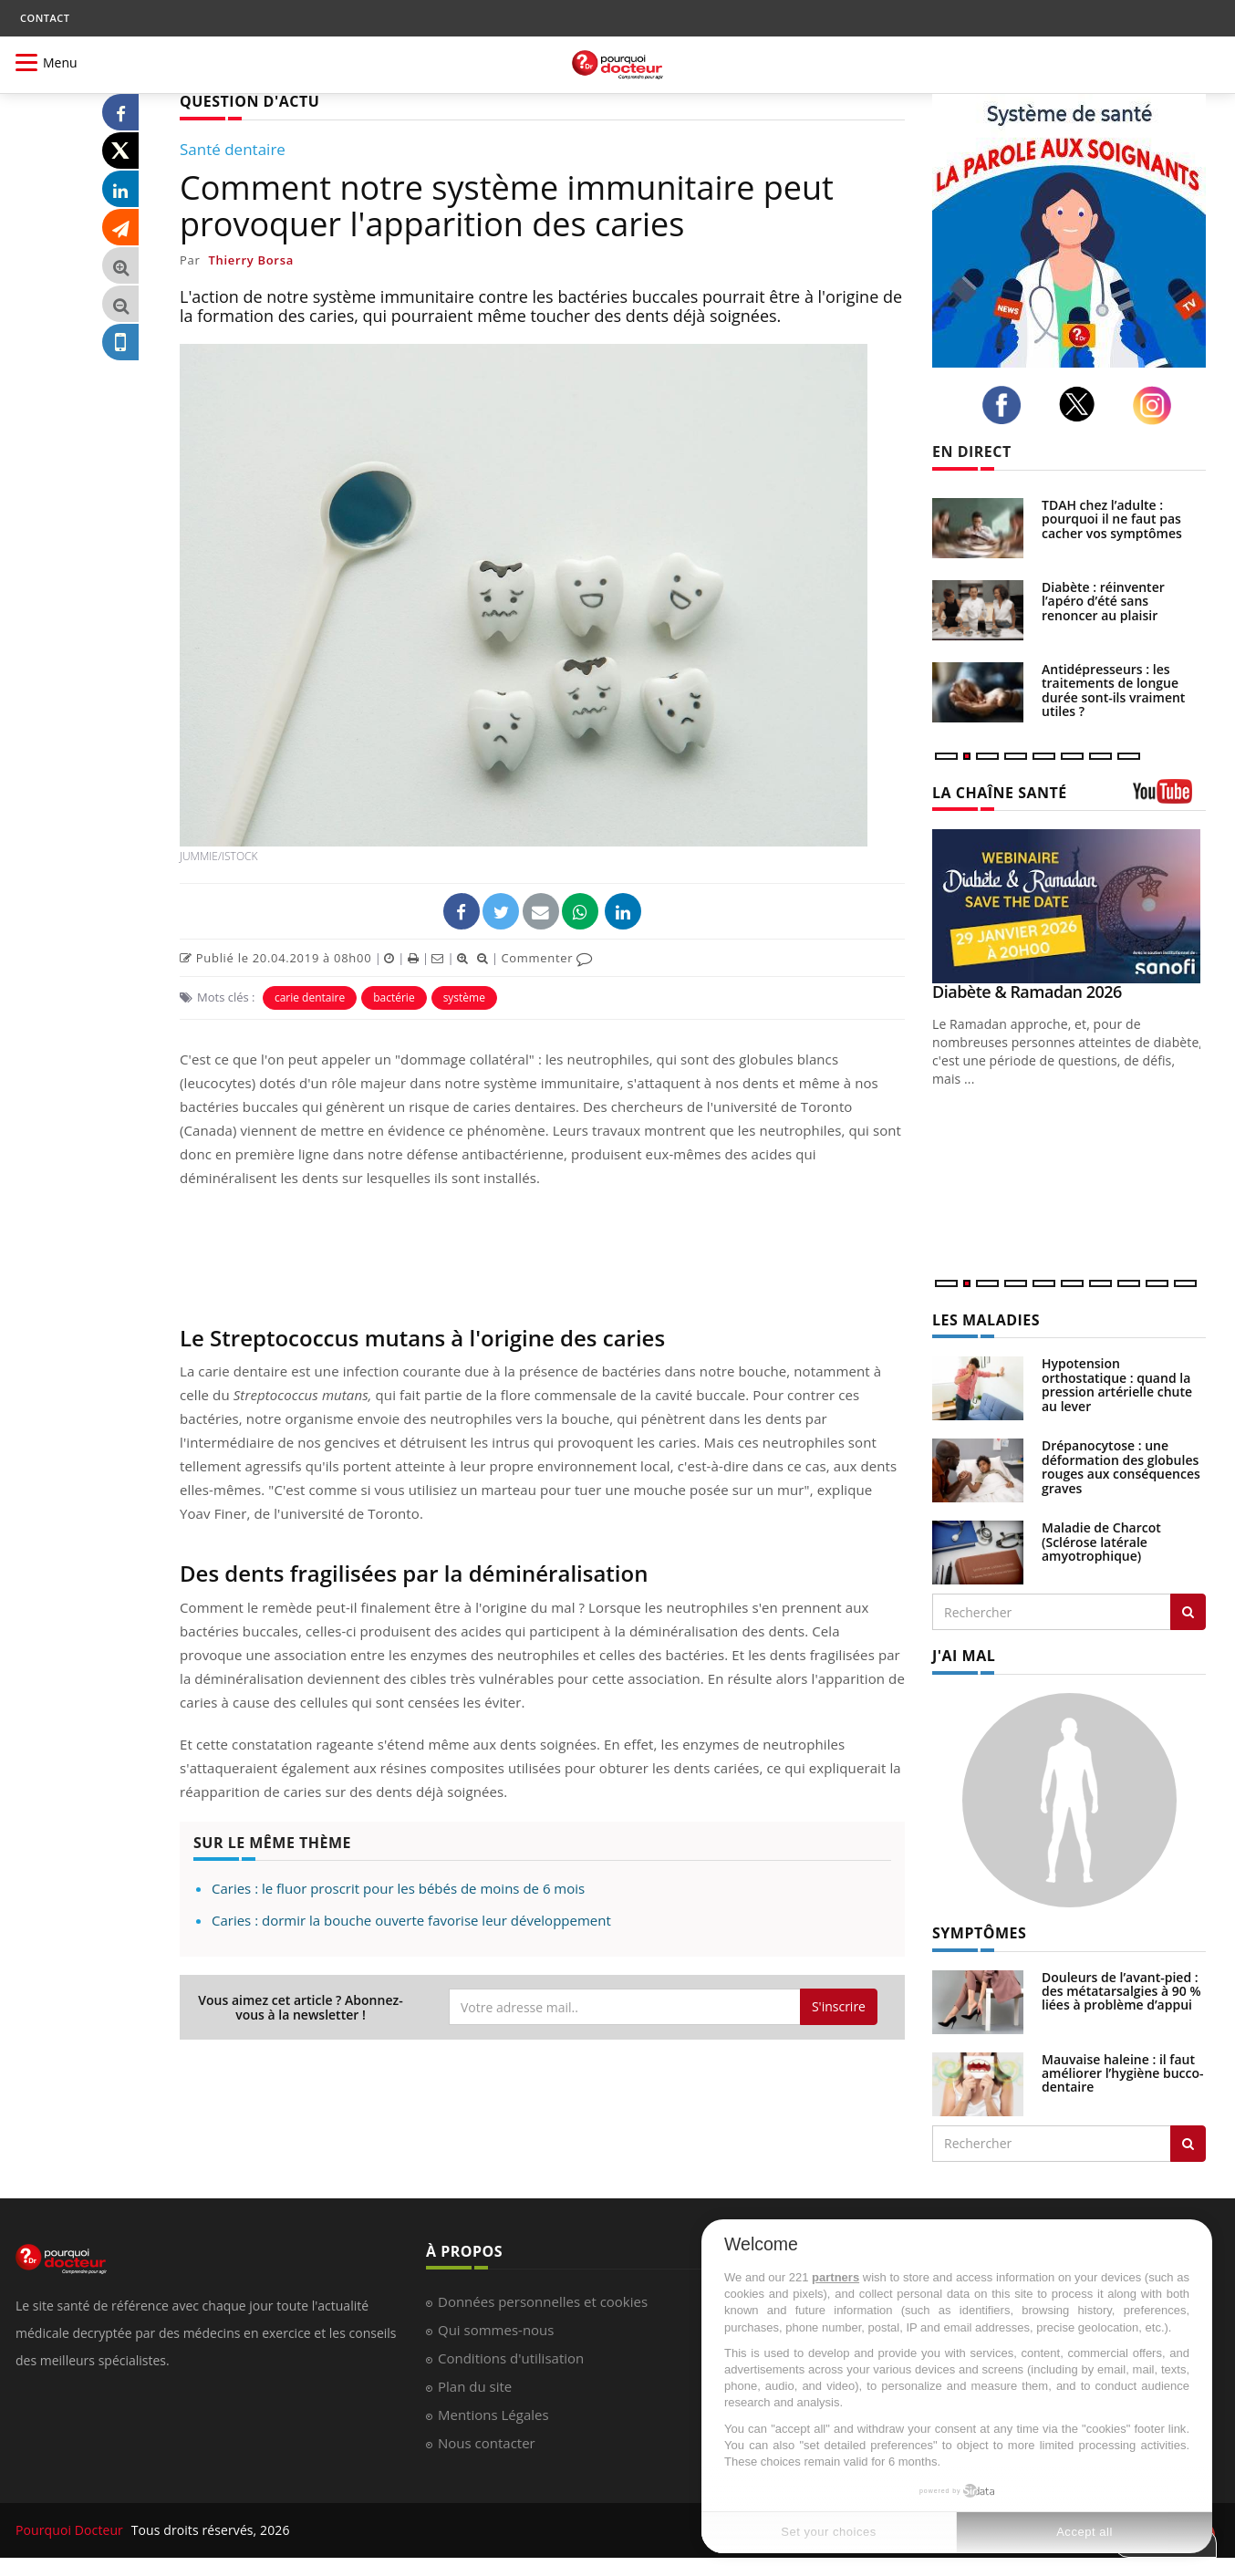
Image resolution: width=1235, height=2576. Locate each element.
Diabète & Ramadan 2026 (1027, 991)
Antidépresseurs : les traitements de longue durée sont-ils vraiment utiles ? (1113, 690)
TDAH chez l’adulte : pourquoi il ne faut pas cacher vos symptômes (1112, 519)
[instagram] (1157, 405)
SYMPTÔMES (979, 1933)
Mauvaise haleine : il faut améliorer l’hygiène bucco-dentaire (1123, 2073)
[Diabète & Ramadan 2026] (1069, 906)
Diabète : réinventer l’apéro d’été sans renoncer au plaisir (1103, 601)
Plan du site (475, 2386)
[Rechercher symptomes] (1188, 2143)
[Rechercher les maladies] (1188, 1612)
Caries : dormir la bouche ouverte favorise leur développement (411, 1920)
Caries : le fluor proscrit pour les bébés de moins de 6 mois (398, 1888)
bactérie (393, 997)
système (464, 997)
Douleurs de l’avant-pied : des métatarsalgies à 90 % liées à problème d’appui (1121, 1991)
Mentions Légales (493, 2414)
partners (835, 2277)
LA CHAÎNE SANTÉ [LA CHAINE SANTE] (999, 793)
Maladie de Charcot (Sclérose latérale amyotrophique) (1101, 1541)
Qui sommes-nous (496, 2330)
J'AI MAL (963, 1656)
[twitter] (1082, 404)
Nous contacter (486, 2443)
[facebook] (1006, 405)
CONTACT (44, 18)
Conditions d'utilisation (511, 2358)
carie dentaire (310, 997)
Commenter (547, 958)
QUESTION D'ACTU (249, 101)
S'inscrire (839, 2006)
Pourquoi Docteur (71, 2530)
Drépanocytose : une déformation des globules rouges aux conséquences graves (1121, 1466)
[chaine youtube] (1169, 797)
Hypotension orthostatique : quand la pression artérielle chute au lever (1117, 1384)
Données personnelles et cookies (543, 2301)
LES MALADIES (986, 1320)
